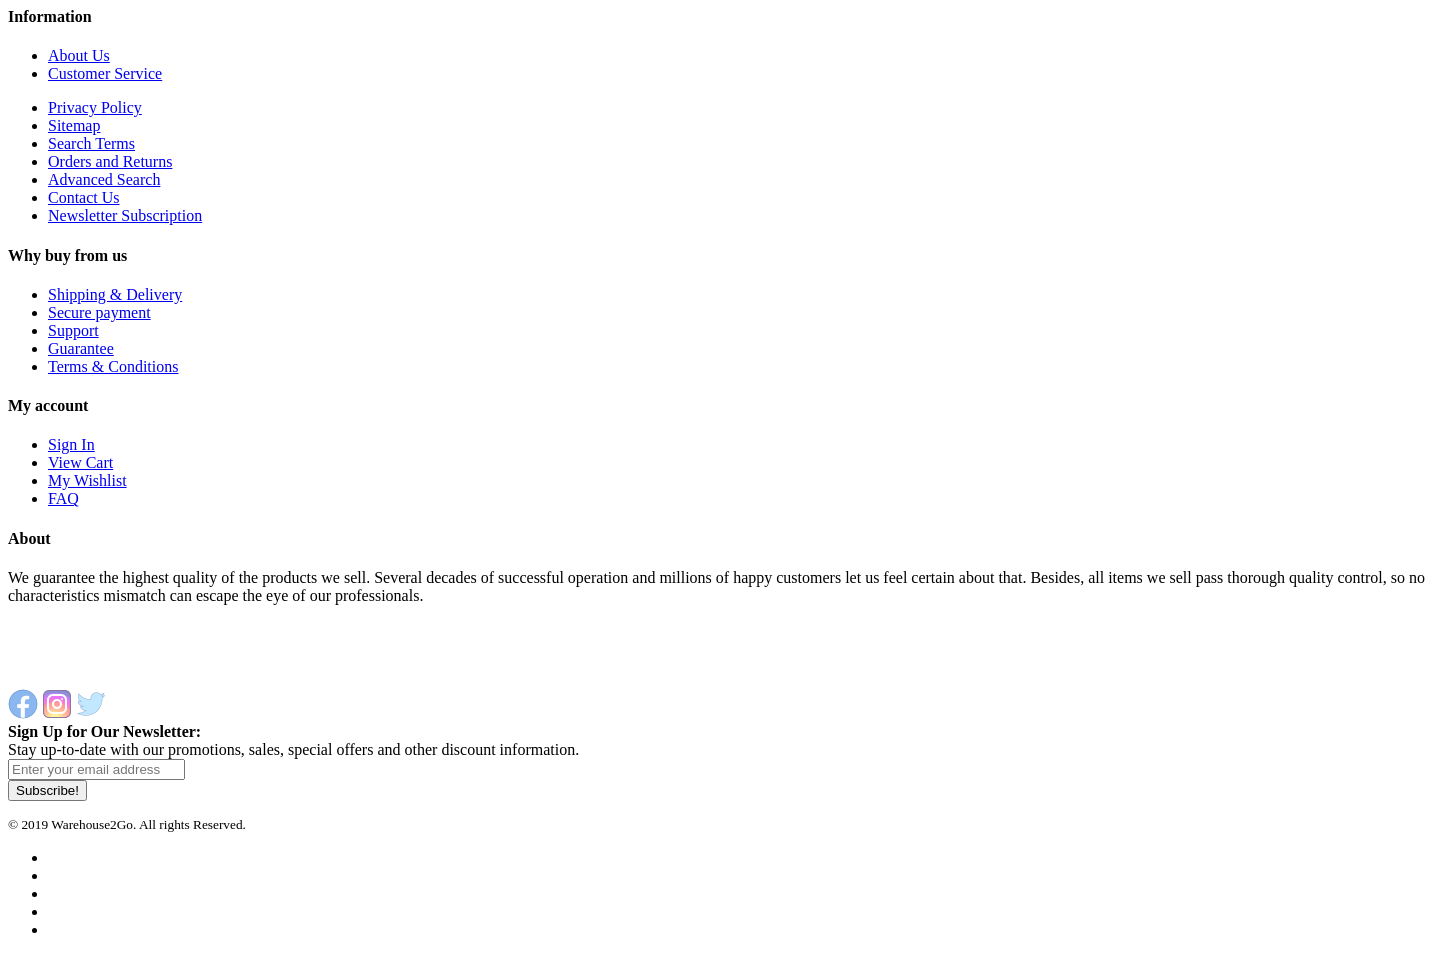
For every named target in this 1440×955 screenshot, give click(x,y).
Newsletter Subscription (125, 215)
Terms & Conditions (113, 366)
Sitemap (74, 125)
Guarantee (81, 348)
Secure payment (99, 312)
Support (73, 330)
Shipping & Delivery (115, 294)
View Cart (80, 462)
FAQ (63, 498)
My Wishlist (87, 480)
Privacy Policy (95, 107)
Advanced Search (104, 179)
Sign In (71, 444)
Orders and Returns (110, 161)
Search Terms (91, 143)
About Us (79, 55)
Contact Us (84, 197)
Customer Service (105, 73)
